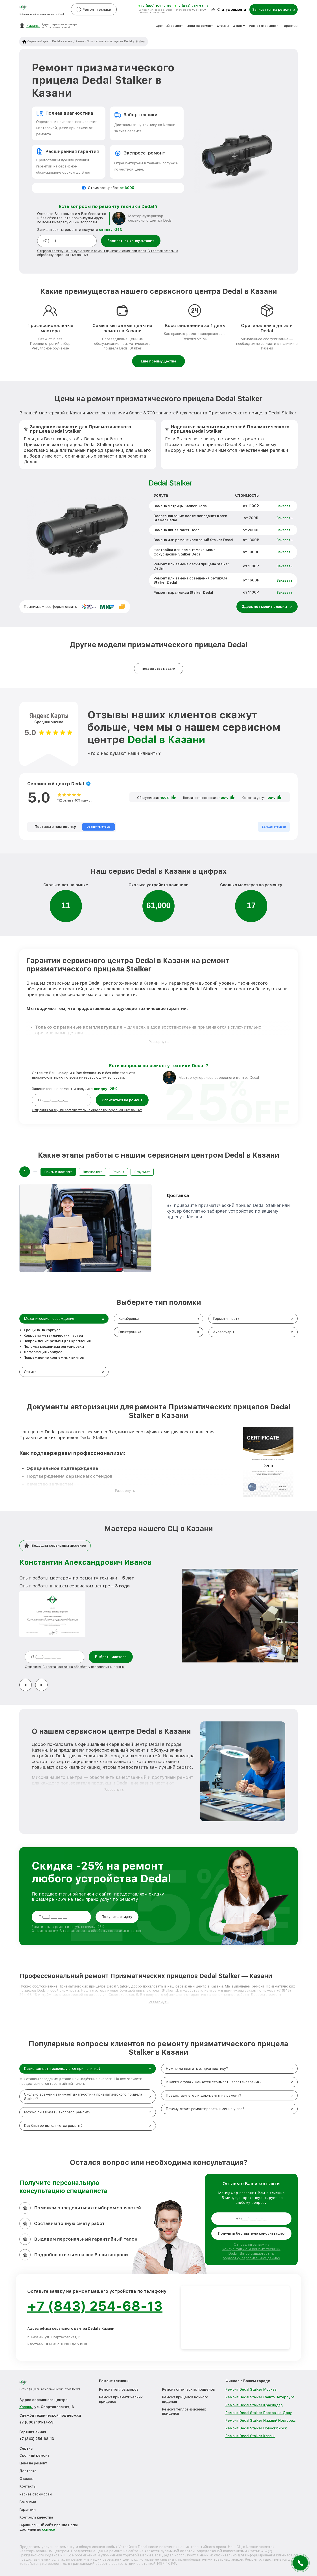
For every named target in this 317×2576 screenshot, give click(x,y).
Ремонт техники (93, 9)
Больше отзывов (274, 826)
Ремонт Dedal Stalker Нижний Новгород (260, 2420)
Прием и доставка (58, 1172)
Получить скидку (117, 1917)
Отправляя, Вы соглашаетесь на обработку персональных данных (75, 1667)
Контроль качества (36, 2517)
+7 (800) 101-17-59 (156, 5)
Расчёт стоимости (263, 26)
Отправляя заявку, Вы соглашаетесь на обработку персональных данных (87, 1110)
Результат (142, 1172)
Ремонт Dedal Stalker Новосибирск (256, 2428)
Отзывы (223, 26)
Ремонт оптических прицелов (188, 2389)
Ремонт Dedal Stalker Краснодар (254, 2405)
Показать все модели (158, 668)
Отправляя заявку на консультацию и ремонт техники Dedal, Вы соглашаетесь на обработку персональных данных (251, 2251)
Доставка (27, 2471)
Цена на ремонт (200, 26)
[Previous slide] (25, 1685)
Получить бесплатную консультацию (251, 2233)
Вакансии (27, 2502)
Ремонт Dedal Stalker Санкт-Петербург (259, 2397)
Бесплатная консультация (130, 241)
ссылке (48, 2529)
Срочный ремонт (169, 26)
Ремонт (118, 1172)
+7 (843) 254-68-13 (192, 5)
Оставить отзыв (98, 826)
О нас (237, 26)
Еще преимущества (158, 361)
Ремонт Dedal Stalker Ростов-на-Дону (258, 2413)
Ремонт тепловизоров (118, 2389)
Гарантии (290, 26)
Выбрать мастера (111, 1657)
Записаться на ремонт (122, 1100)
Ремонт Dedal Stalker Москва (250, 2389)
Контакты (27, 2486)
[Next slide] (41, 1685)
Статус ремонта (228, 9)
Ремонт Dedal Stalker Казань (250, 2436)
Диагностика (92, 1172)
